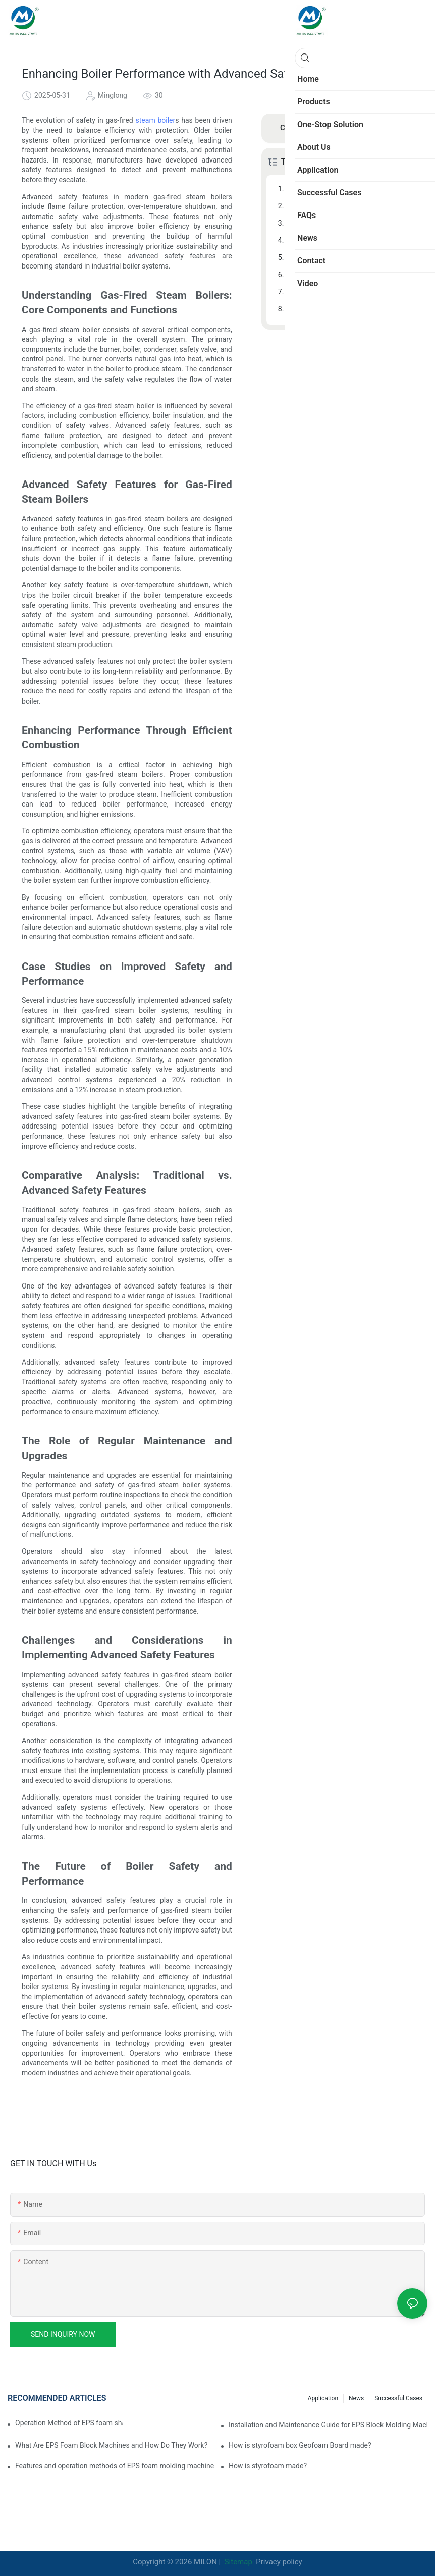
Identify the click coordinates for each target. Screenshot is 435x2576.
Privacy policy (279, 2561)
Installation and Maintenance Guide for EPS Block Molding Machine (328, 2425)
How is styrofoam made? (268, 2466)
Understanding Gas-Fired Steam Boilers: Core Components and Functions (350, 189)
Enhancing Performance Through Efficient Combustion (350, 223)
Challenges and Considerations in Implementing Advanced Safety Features (350, 292)
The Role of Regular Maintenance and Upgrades (350, 275)
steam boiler (156, 120)
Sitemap (237, 2561)
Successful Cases (398, 2398)
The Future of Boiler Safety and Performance (350, 309)
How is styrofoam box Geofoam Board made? (300, 2445)
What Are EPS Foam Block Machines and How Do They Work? (111, 2445)
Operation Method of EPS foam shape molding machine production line (69, 2423)
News (356, 2398)
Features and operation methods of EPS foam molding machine (114, 2466)
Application (323, 2398)
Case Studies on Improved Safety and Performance (350, 240)
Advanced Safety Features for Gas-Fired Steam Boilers (350, 206)
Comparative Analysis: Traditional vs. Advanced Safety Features (350, 257)
